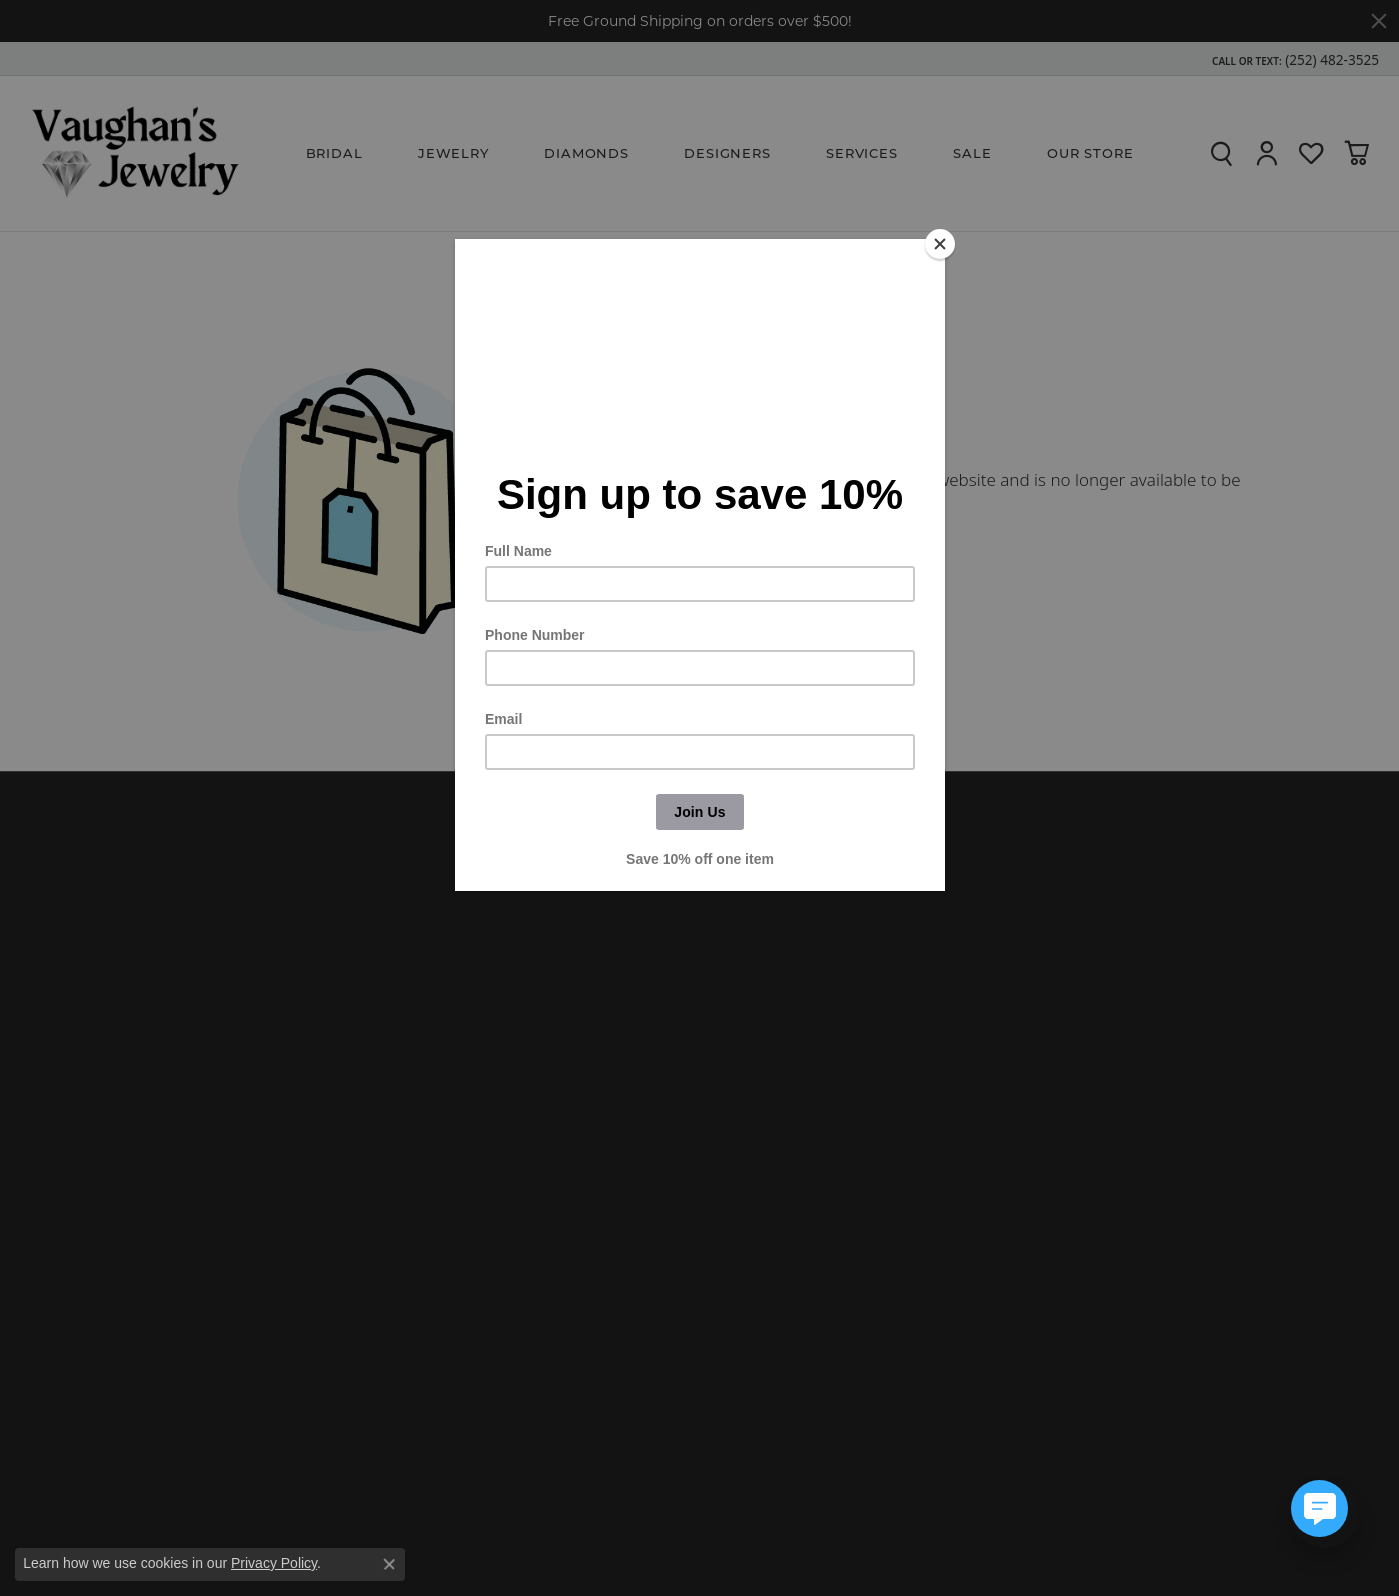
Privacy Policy (274, 1563)
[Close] (940, 244)
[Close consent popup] (389, 1564)
